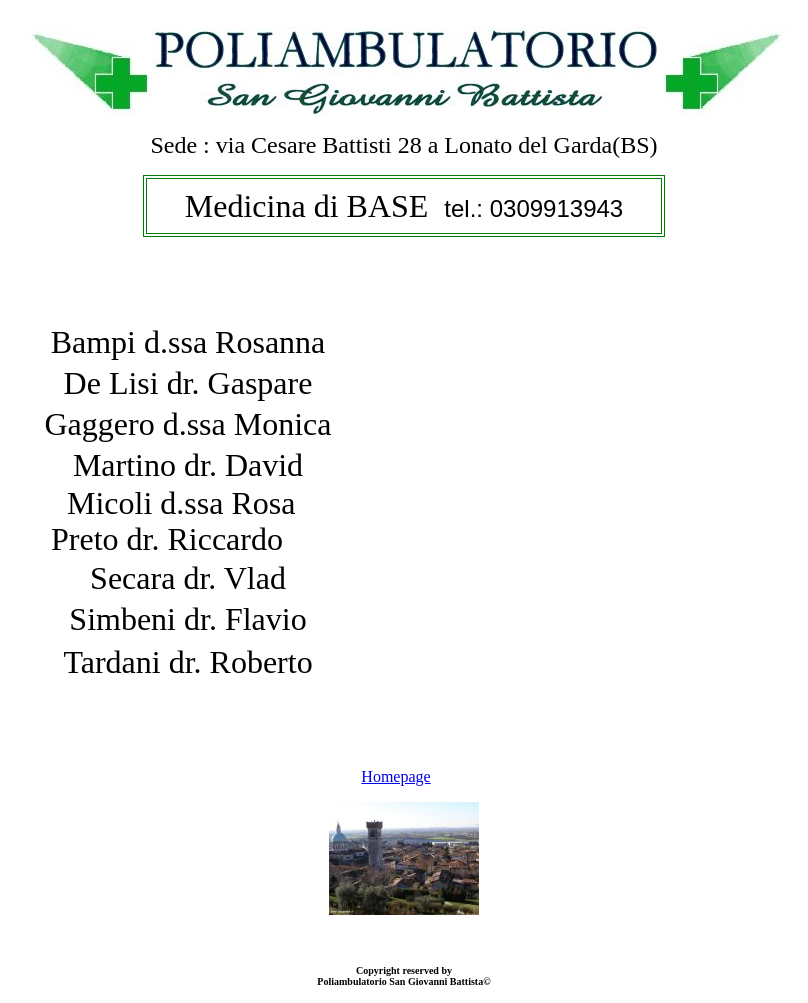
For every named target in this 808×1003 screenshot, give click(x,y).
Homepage (395, 776)
